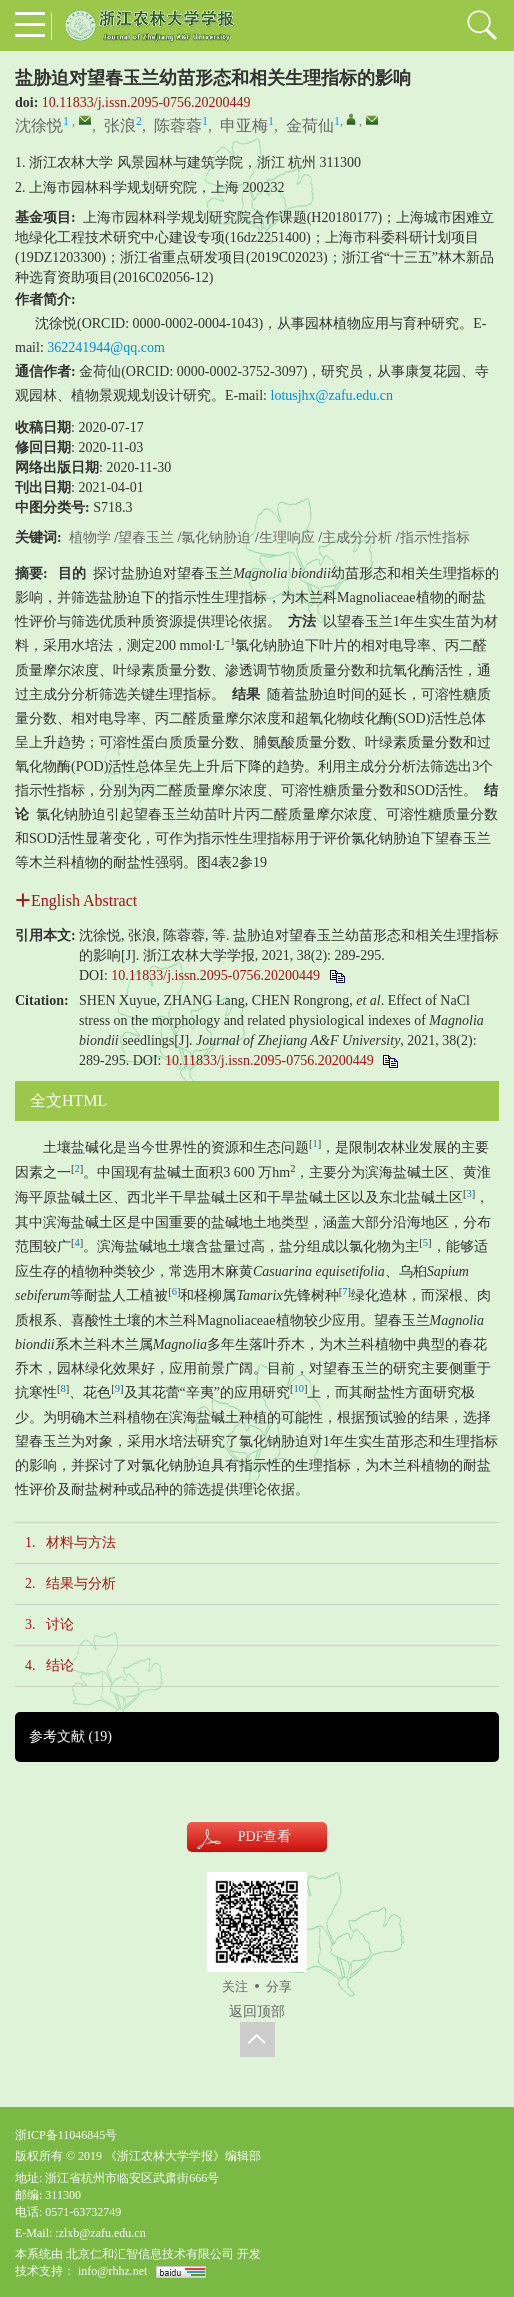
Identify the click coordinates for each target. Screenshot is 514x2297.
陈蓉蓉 (178, 125)
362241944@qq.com (106, 347)
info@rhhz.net (112, 2271)
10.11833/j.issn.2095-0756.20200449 (146, 102)
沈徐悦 (39, 125)
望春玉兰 (146, 537)
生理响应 (287, 537)
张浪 (120, 125)
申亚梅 (244, 125)
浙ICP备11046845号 (66, 2135)
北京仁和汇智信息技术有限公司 (150, 2254)
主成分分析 (357, 537)
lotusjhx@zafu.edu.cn (332, 395)
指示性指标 (435, 537)
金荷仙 (310, 125)
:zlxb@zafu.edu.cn (100, 2233)
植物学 (90, 537)
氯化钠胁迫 (216, 537)
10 (298, 1388)
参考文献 (70, 1736)
